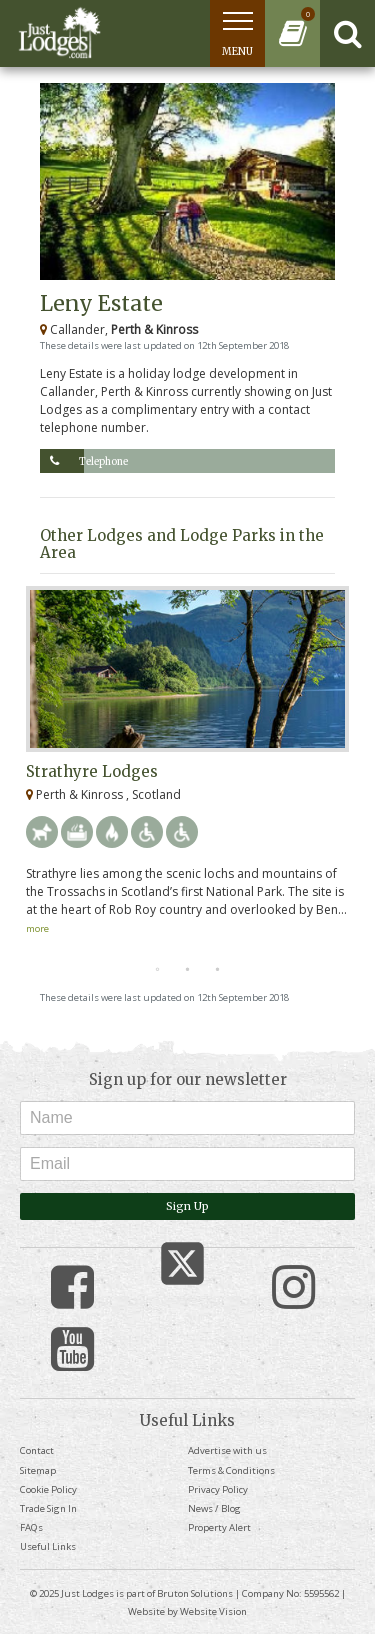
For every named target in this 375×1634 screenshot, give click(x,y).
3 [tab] (218, 970)
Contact (37, 1450)
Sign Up (187, 1206)
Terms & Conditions (231, 1470)
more (37, 928)
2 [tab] (188, 970)
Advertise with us (227, 1450)
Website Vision (213, 1611)
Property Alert (219, 1527)
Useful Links (48, 1546)
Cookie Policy (48, 1489)
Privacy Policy (218, 1489)
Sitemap (38, 1470)
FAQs (31, 1527)
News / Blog (214, 1508)
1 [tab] (158, 970)
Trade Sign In (48, 1508)
